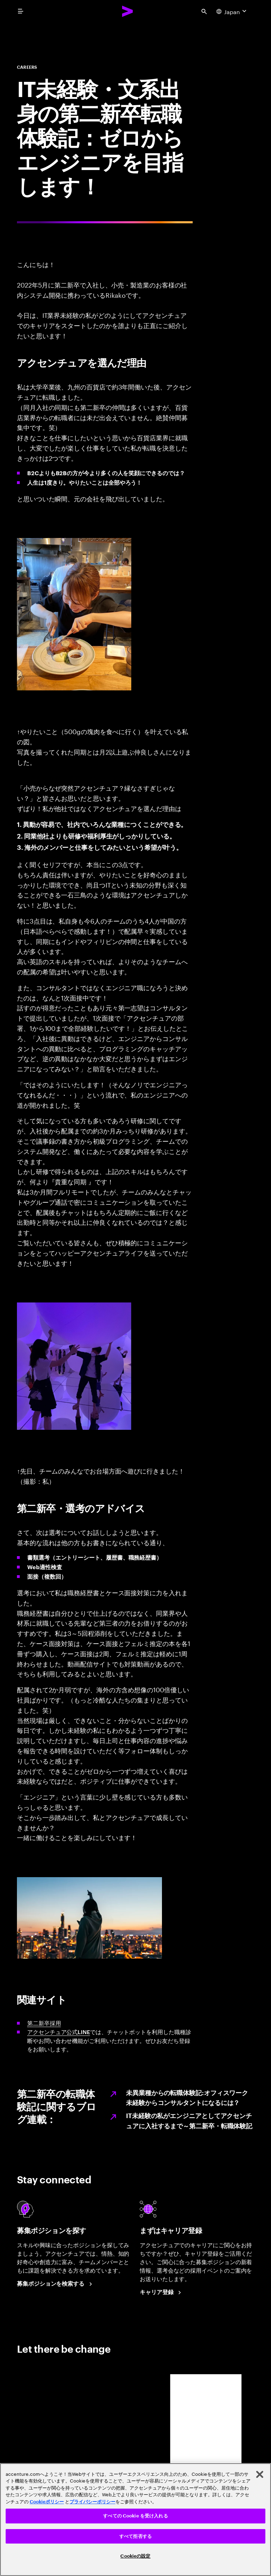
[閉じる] (259, 2474)
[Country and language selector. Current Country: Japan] (232, 11)
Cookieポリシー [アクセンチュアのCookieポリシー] (47, 2501)
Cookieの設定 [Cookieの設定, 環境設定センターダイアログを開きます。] (135, 2556)
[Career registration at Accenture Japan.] (161, 2292)
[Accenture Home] (127, 11)
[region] (135, 2519)
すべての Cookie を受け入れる (135, 2516)
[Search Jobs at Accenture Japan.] (55, 2283)
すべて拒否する (135, 2536)
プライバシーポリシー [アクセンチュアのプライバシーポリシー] (92, 2501)
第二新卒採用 (44, 2023)
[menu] (20, 11)
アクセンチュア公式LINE (58, 2032)
